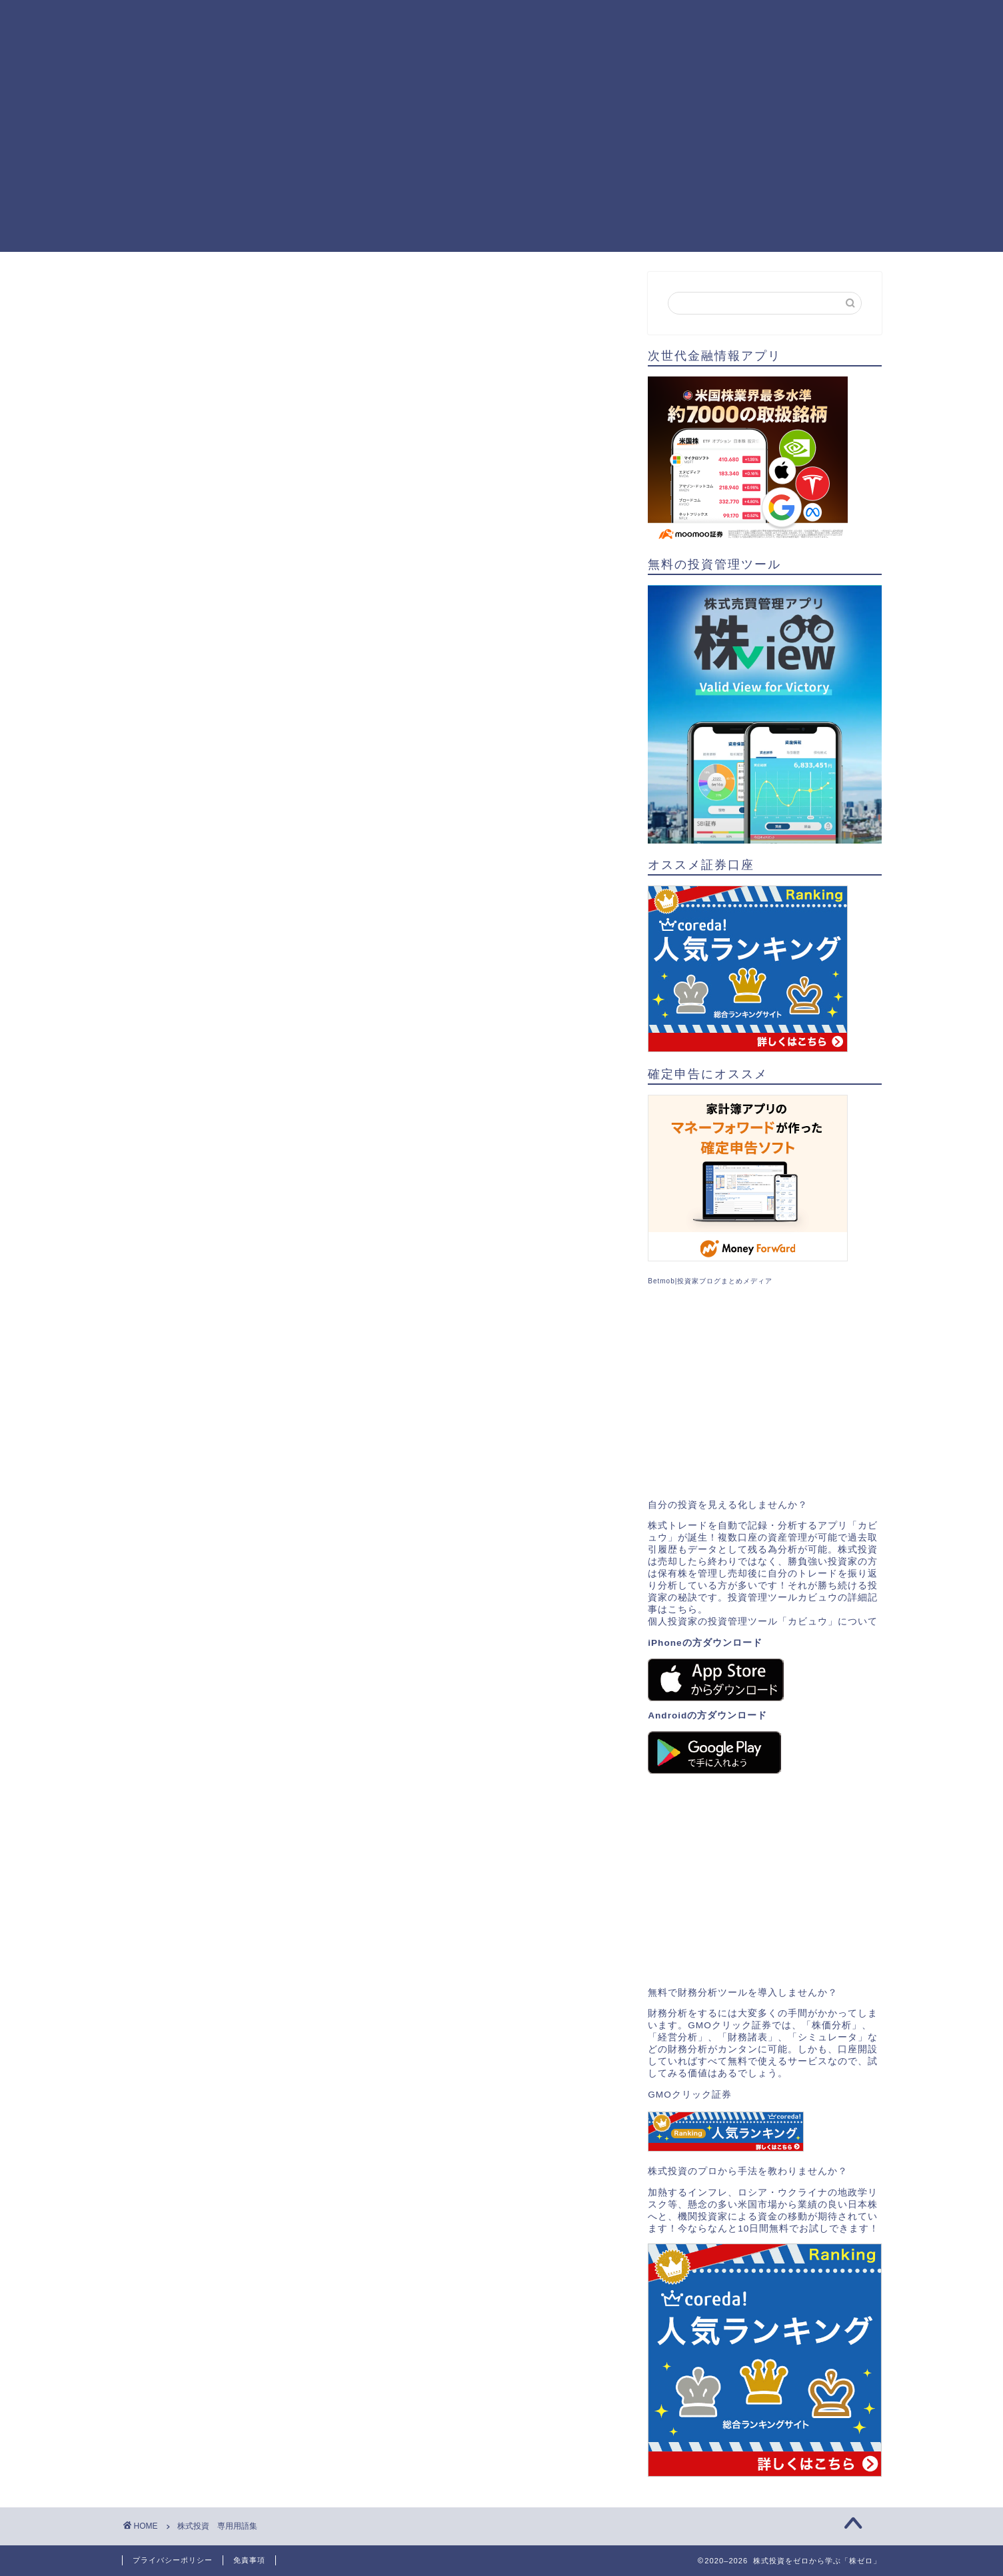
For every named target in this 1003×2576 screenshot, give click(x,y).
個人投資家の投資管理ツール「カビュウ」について (763, 1621)
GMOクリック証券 (689, 2095)
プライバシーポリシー (173, 2560)
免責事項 (249, 2560)
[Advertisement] (502, 158)
